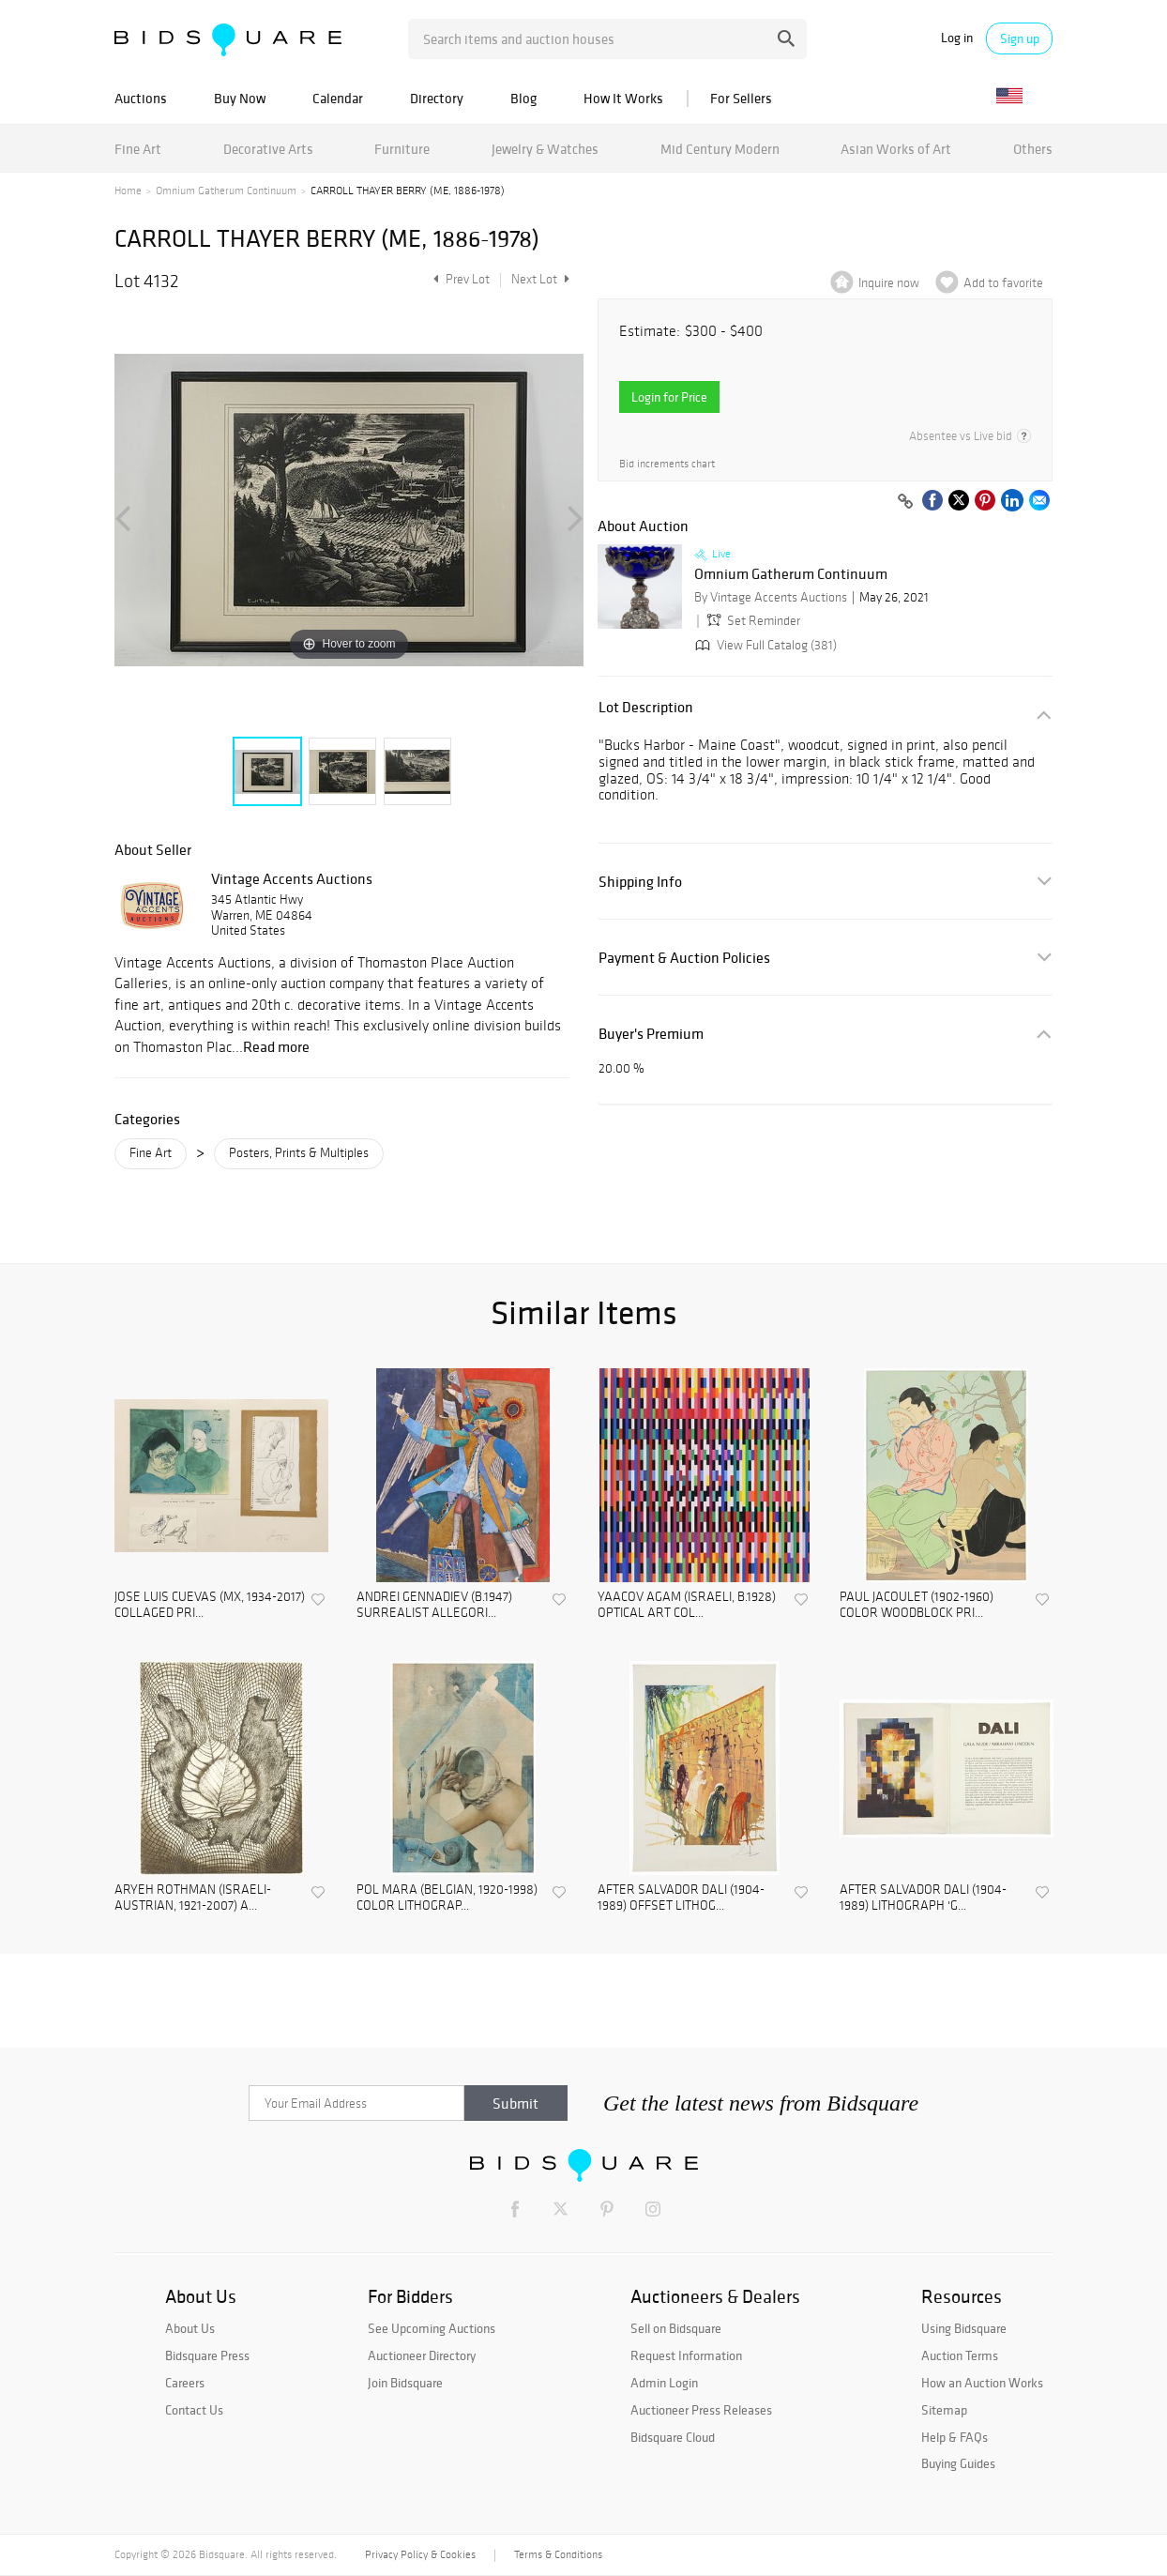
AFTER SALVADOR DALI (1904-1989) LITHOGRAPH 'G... (923, 1897)
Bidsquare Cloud (672, 2437)
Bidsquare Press (207, 2355)
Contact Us (194, 2409)
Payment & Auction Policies (684, 958)
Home (128, 190)
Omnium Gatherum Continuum (226, 190)
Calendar (337, 98)
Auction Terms (959, 2355)
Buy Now (239, 98)
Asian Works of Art (896, 149)
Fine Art (137, 149)
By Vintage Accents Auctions (770, 597)
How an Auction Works (982, 2382)
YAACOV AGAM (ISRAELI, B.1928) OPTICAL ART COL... (687, 1605)
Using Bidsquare (964, 2328)
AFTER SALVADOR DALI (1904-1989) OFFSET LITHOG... (681, 1897)
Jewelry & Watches (545, 149)
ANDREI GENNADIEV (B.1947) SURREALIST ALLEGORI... (434, 1605)
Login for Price (669, 397)
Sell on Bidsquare (675, 2328)
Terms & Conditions (558, 2554)
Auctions (140, 98)
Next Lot (540, 279)
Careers (185, 2382)
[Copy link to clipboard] (905, 502)
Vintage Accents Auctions (291, 878)
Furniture (402, 149)
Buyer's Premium (651, 1034)
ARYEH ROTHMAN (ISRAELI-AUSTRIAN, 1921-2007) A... (192, 1897)
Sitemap (944, 2409)
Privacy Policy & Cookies (420, 2554)
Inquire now (888, 283)
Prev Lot (459, 279)
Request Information (686, 2355)
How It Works (623, 98)
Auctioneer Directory (422, 2355)
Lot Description (646, 707)
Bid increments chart (667, 464)
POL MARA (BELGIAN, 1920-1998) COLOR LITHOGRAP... (447, 1897)
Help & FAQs (954, 2437)
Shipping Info (640, 882)
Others (1033, 149)
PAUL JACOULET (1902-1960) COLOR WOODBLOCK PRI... (916, 1605)
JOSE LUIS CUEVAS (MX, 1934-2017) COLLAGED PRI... (209, 1605)
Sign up (1019, 38)
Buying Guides (958, 2463)
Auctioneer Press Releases (701, 2409)
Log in (957, 38)
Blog (523, 98)
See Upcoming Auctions (431, 2328)
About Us (190, 2328)
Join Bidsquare (405, 2382)
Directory (436, 98)
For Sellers (741, 98)
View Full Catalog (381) (764, 645)
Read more (276, 1046)
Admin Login (664, 2382)
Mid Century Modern (720, 149)
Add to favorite (1003, 283)
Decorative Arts (268, 149)
